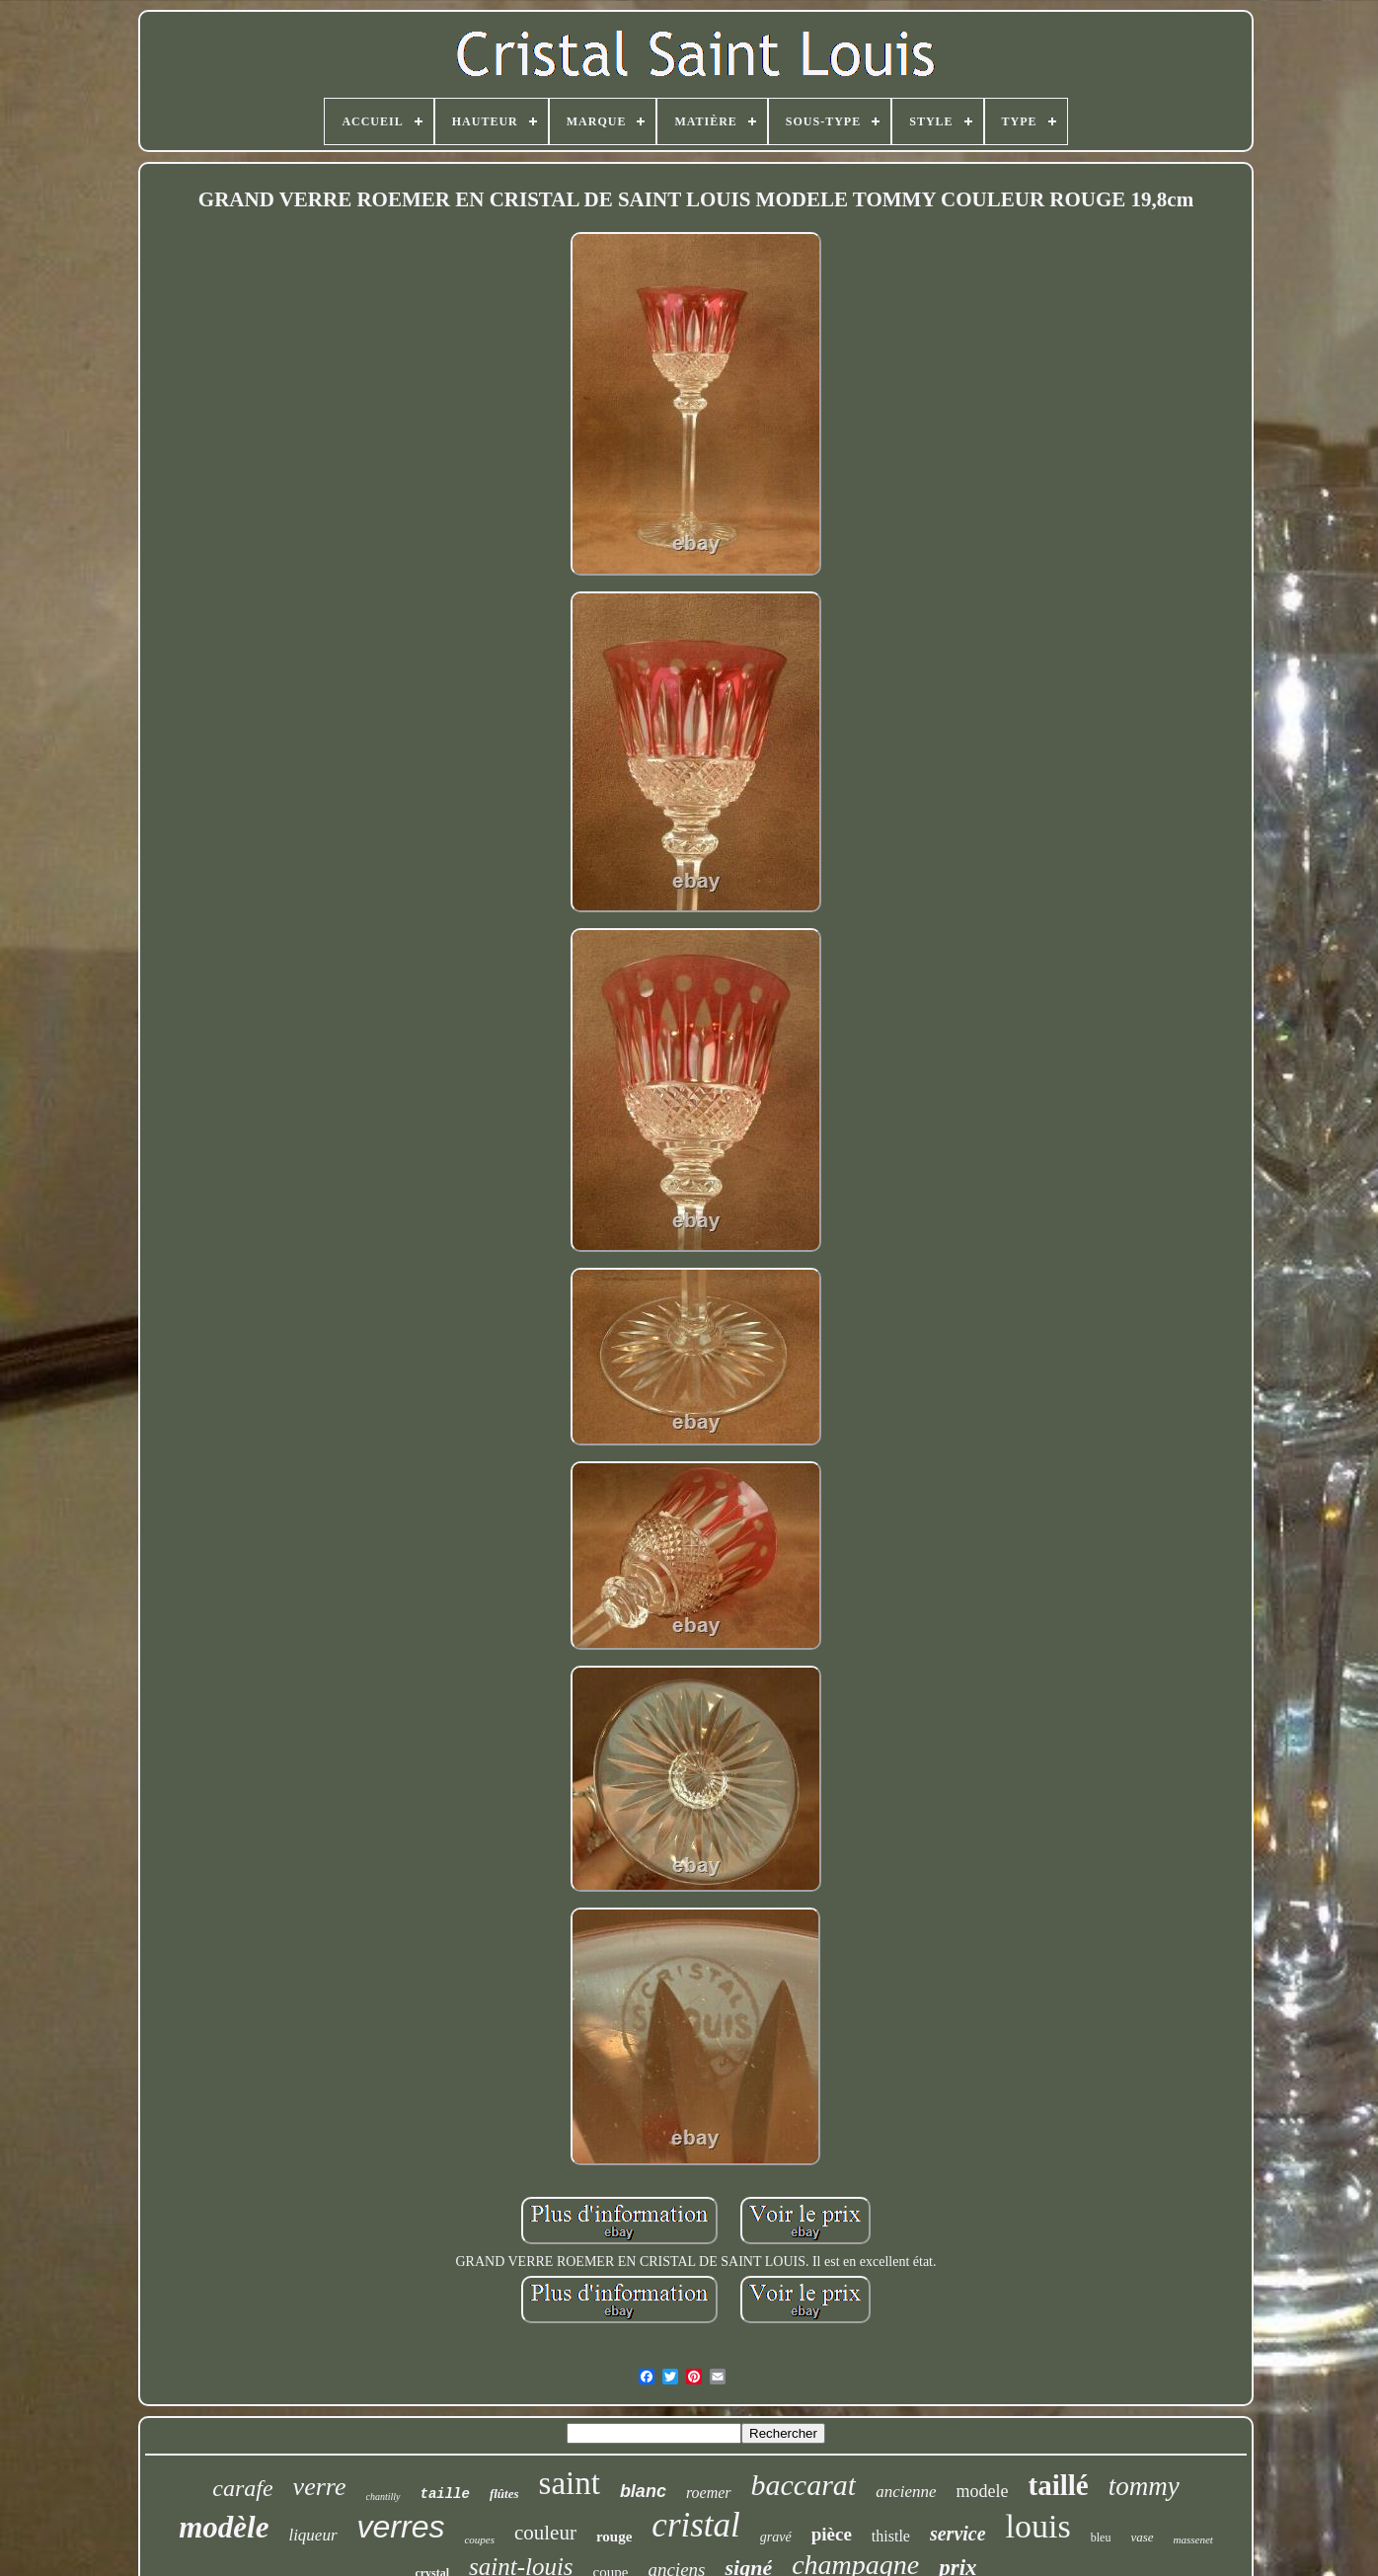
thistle (891, 2536)
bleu (1101, 2537)
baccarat (804, 2484)
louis (1038, 2526)
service (958, 2533)
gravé (776, 2537)
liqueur (312, 2535)
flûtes (504, 2493)
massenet (1193, 2539)
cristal (695, 2525)
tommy (1144, 2486)
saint (569, 2483)
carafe (242, 2488)
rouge (614, 2536)
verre (319, 2486)
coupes (479, 2539)
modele (983, 2491)
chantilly (383, 2496)
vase (1141, 2537)
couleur (545, 2532)
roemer (708, 2492)
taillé (1059, 2485)
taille (445, 2494)
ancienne (906, 2491)
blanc (643, 2491)
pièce (831, 2534)
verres (401, 2526)
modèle (223, 2527)
